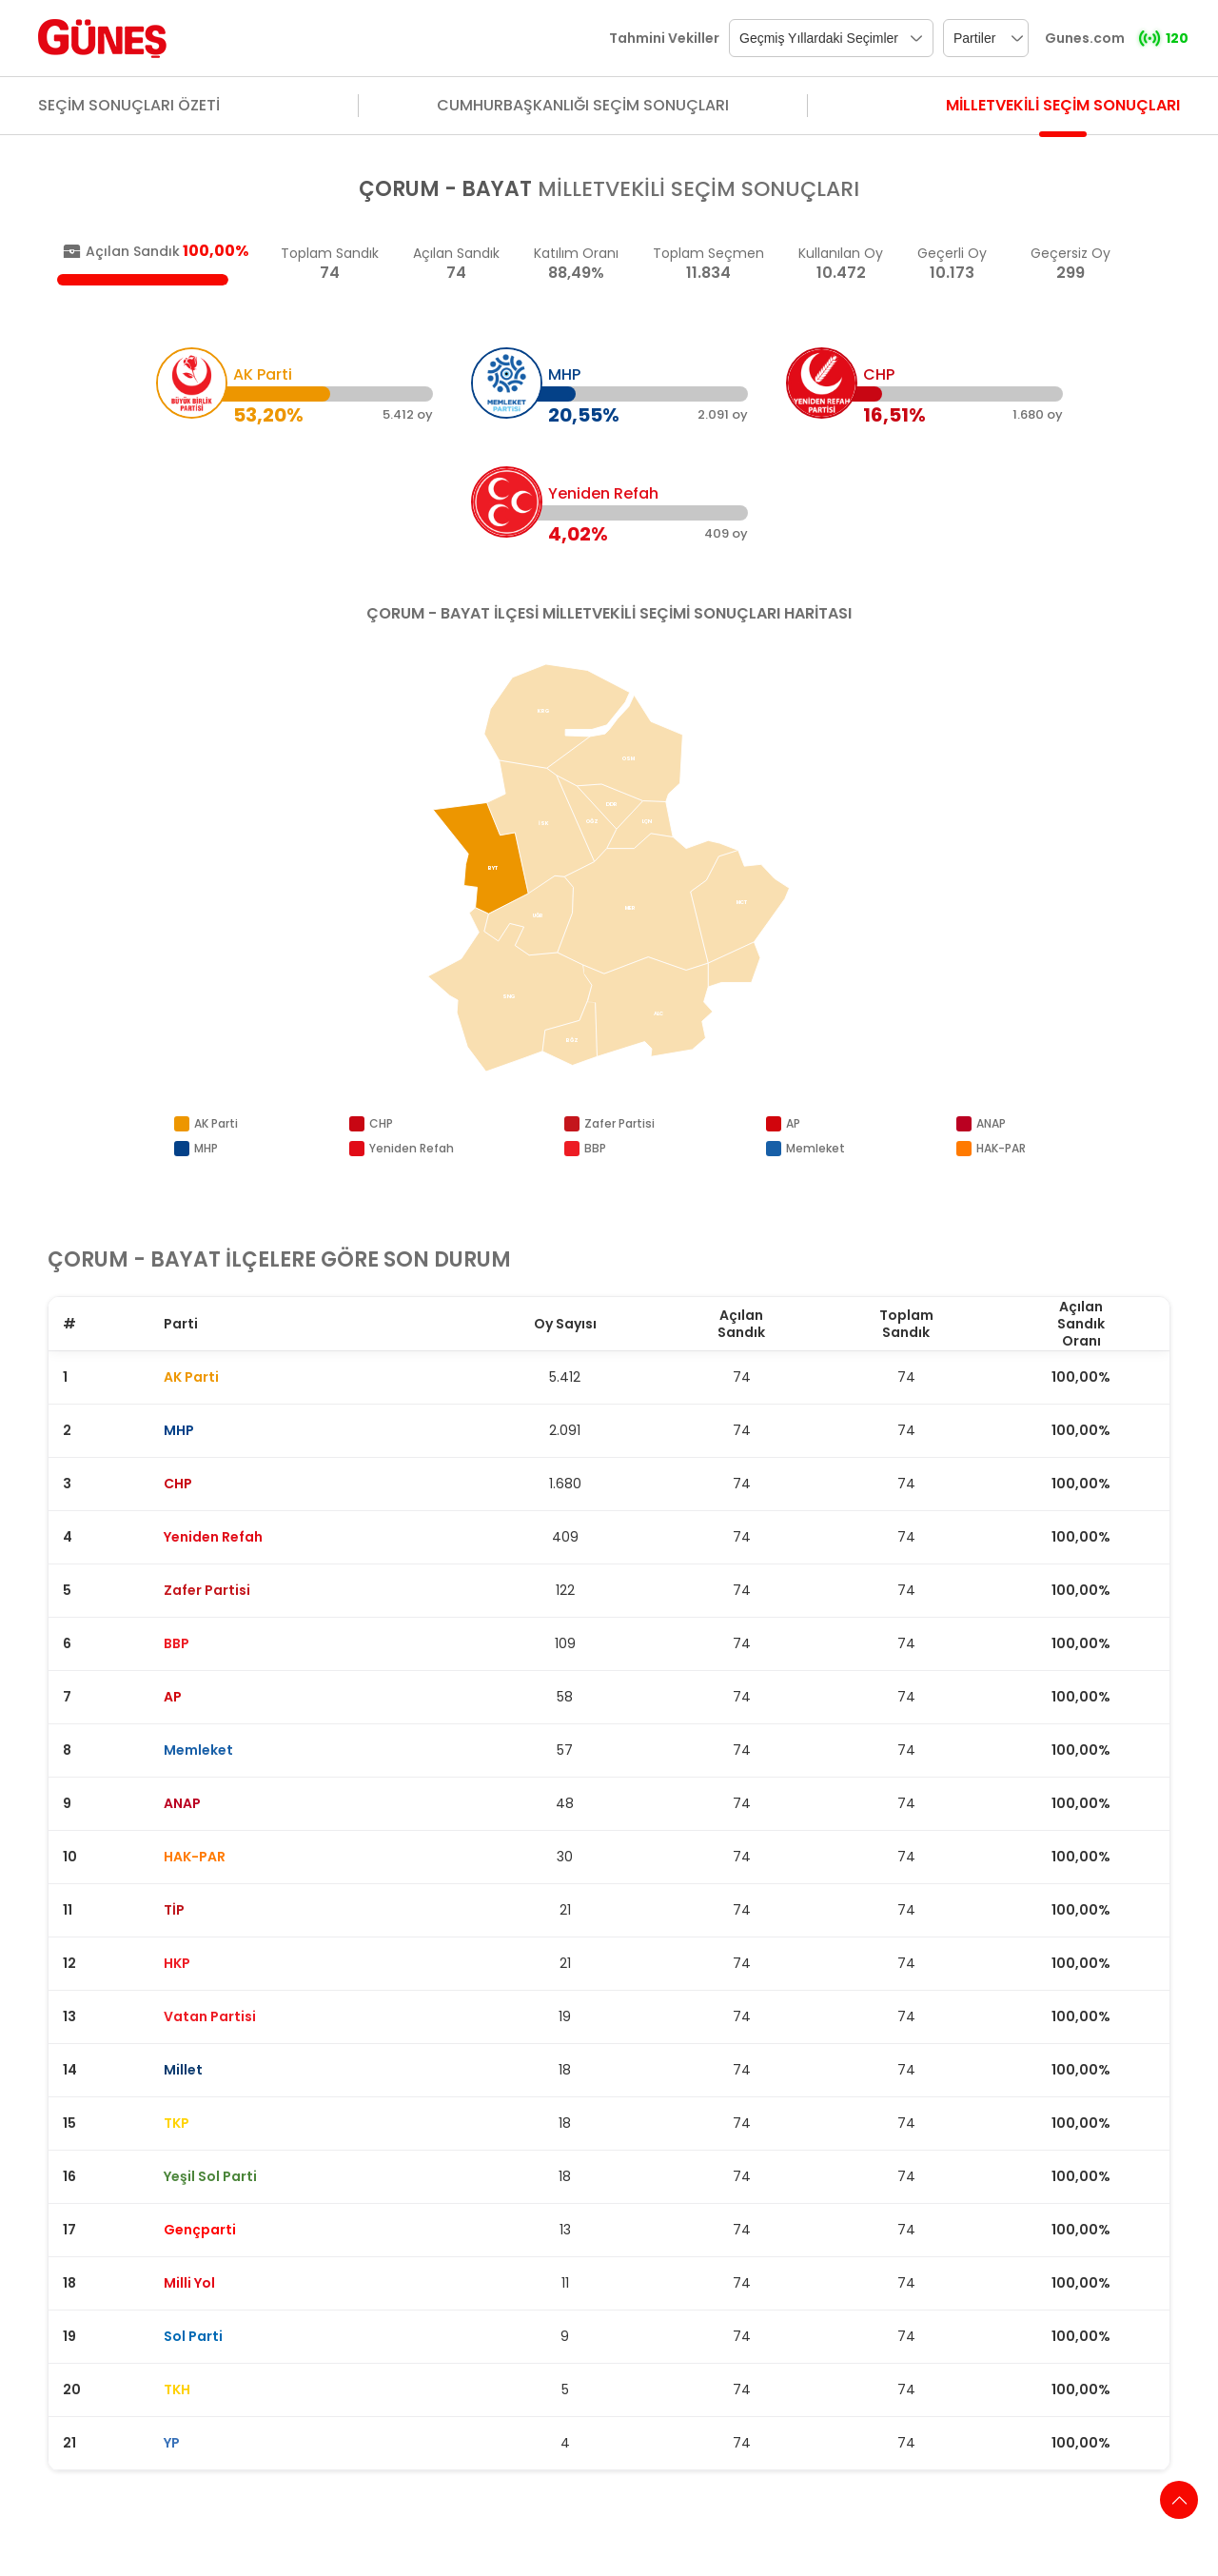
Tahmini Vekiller (664, 38)
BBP (595, 1148)
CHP (381, 1123)
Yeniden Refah (411, 1148)
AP (793, 1123)
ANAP (991, 1123)
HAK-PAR (1001, 1148)
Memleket (815, 1148)
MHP (206, 1148)
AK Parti (216, 1123)
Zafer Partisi (619, 1123)
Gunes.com (1085, 38)
